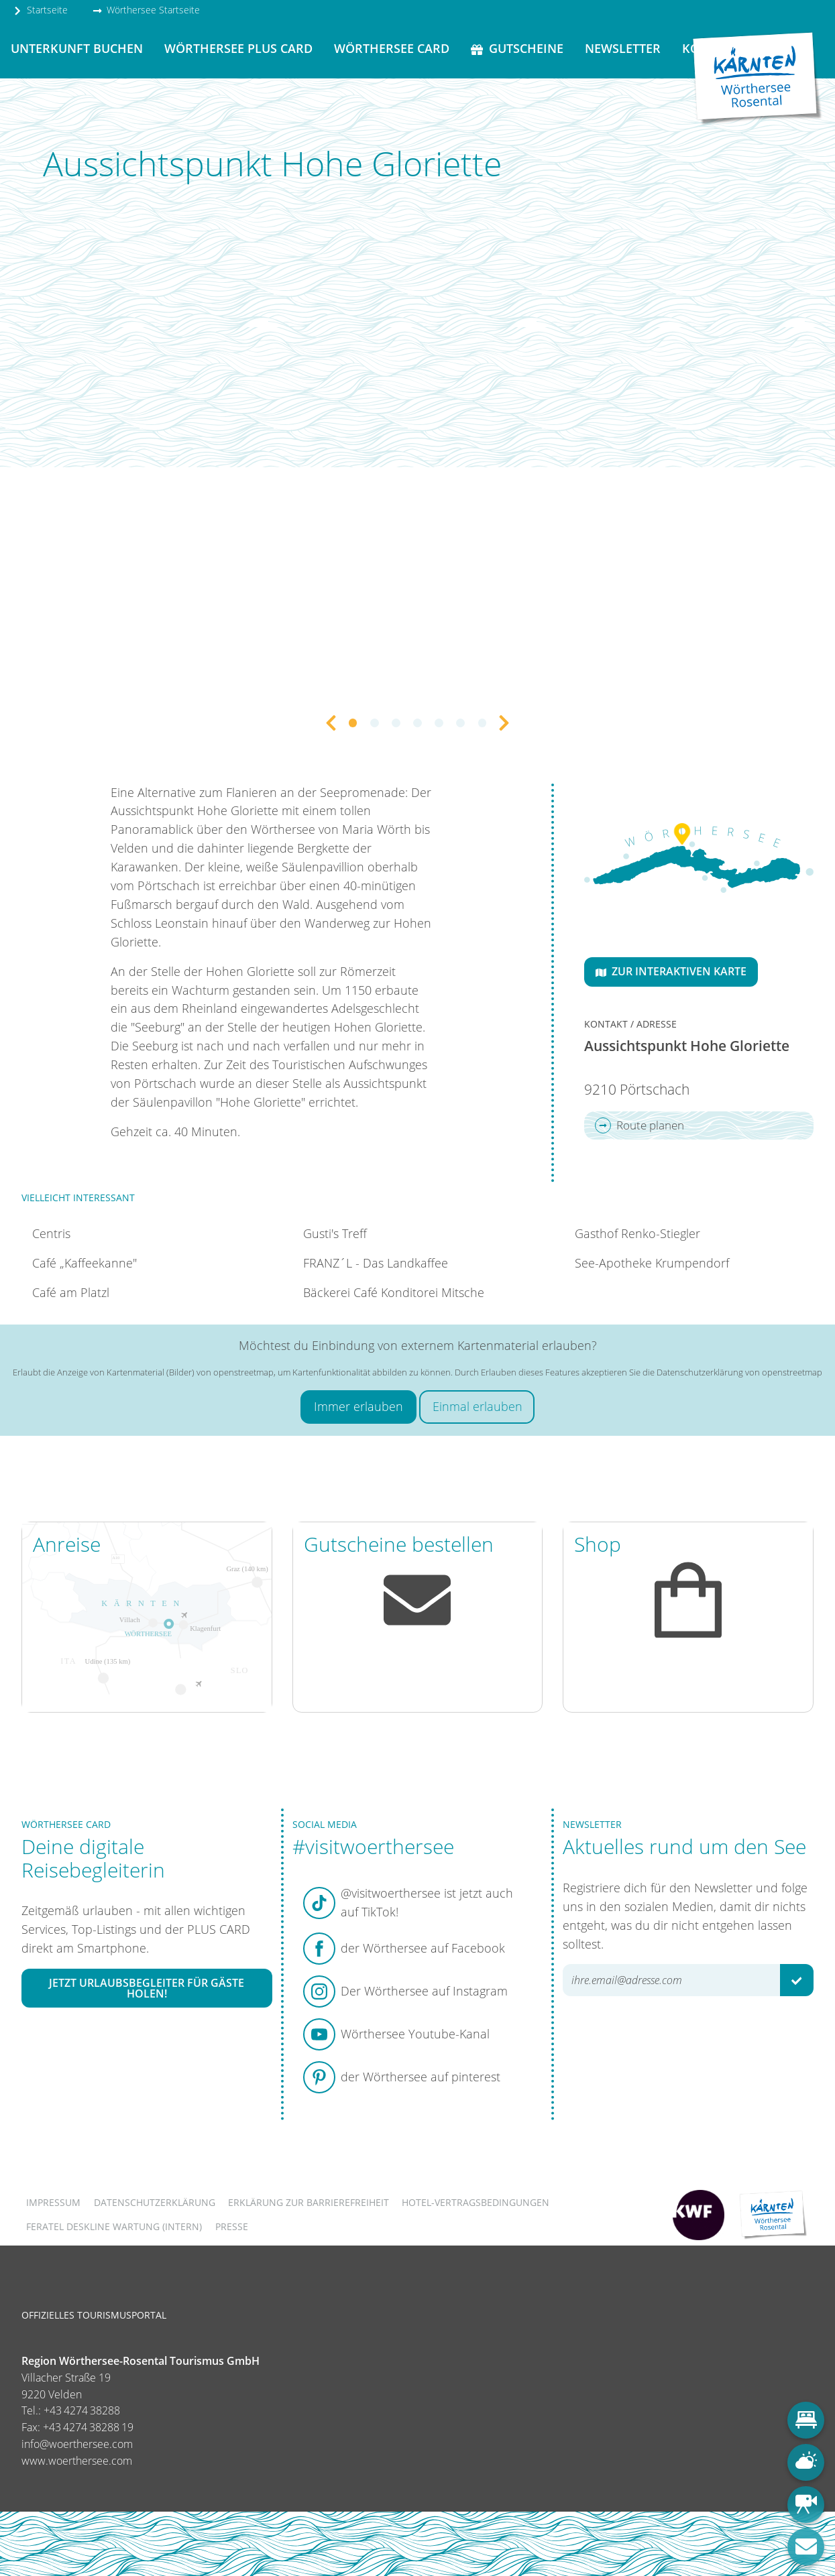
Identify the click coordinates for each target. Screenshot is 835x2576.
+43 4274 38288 (82, 2410)
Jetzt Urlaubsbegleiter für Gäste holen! (146, 1988)
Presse (231, 2226)
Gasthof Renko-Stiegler (637, 1233)
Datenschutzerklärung (154, 2202)
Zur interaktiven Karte (671, 971)
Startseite (40, 9)
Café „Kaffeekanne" (84, 1263)
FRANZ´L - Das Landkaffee (375, 1263)
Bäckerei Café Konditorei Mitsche (393, 1292)
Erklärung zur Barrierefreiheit (308, 2202)
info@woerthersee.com (77, 2444)
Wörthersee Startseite (146, 9)
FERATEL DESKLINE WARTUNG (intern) (114, 2226)
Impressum (53, 2202)
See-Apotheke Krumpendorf (652, 1263)
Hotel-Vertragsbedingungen (475, 2202)
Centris (51, 1233)
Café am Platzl (70, 1292)
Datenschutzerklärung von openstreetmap (739, 1372)
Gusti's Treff (335, 1233)
